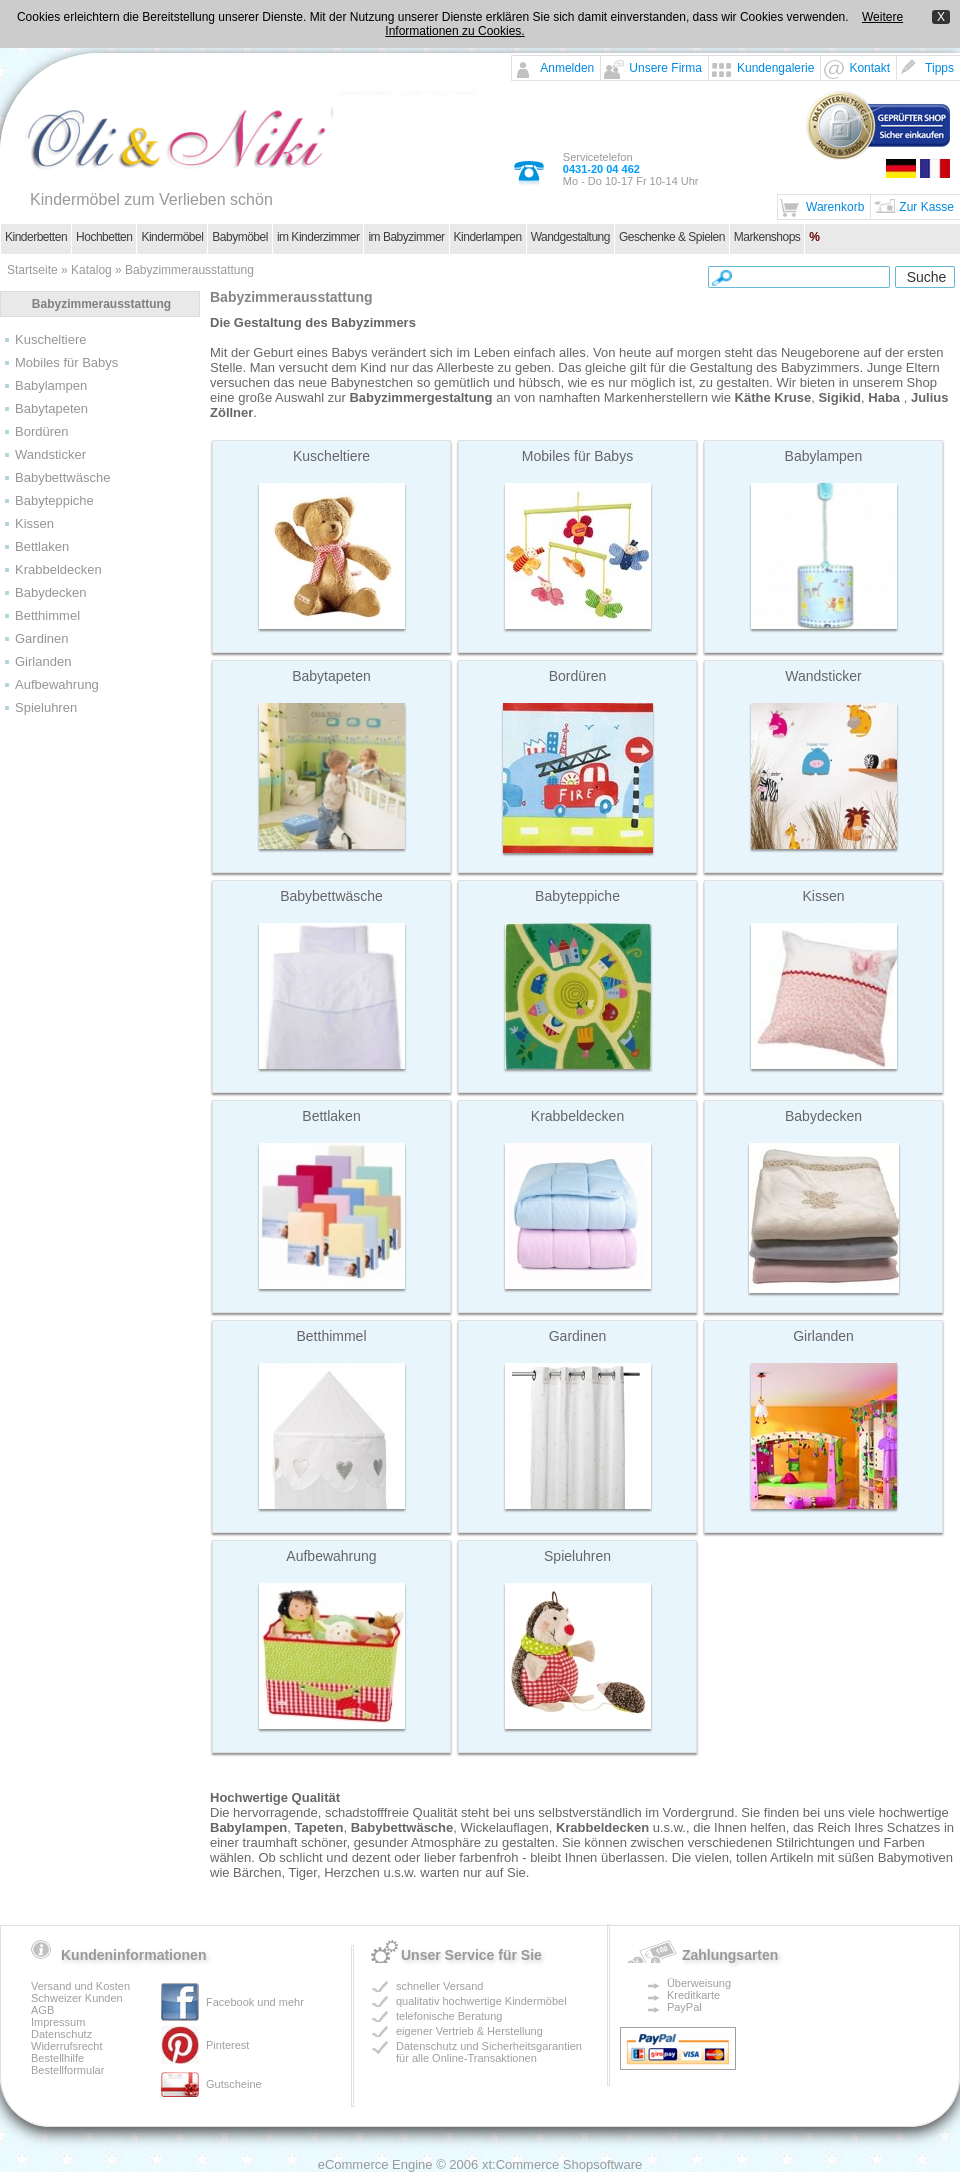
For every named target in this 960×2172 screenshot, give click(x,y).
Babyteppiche (54, 500)
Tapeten (319, 1827)
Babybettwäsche (62, 477)
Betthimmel (47, 615)
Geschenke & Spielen (672, 237)
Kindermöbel (172, 237)
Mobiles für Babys (66, 362)
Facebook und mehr (255, 2002)
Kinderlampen (488, 237)
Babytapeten (51, 408)
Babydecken (51, 592)
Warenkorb (835, 207)
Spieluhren (46, 707)
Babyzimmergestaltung (420, 397)
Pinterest (227, 2045)
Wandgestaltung (570, 237)
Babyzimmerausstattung (189, 270)
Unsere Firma (665, 68)
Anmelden (567, 68)
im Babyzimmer (406, 237)
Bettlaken (42, 546)
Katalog (91, 270)
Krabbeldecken (58, 569)
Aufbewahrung (57, 684)
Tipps (939, 68)
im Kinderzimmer (318, 237)
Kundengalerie (775, 68)
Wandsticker (50, 454)
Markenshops (767, 237)
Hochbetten (104, 237)
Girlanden (43, 661)
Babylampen (51, 385)
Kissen (34, 523)
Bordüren (41, 431)
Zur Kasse (926, 207)
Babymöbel (240, 237)
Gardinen (41, 638)
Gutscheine (234, 2084)
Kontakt (869, 68)
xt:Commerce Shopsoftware (562, 2164)
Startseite (32, 270)
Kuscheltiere (51, 339)
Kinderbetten (36, 237)
